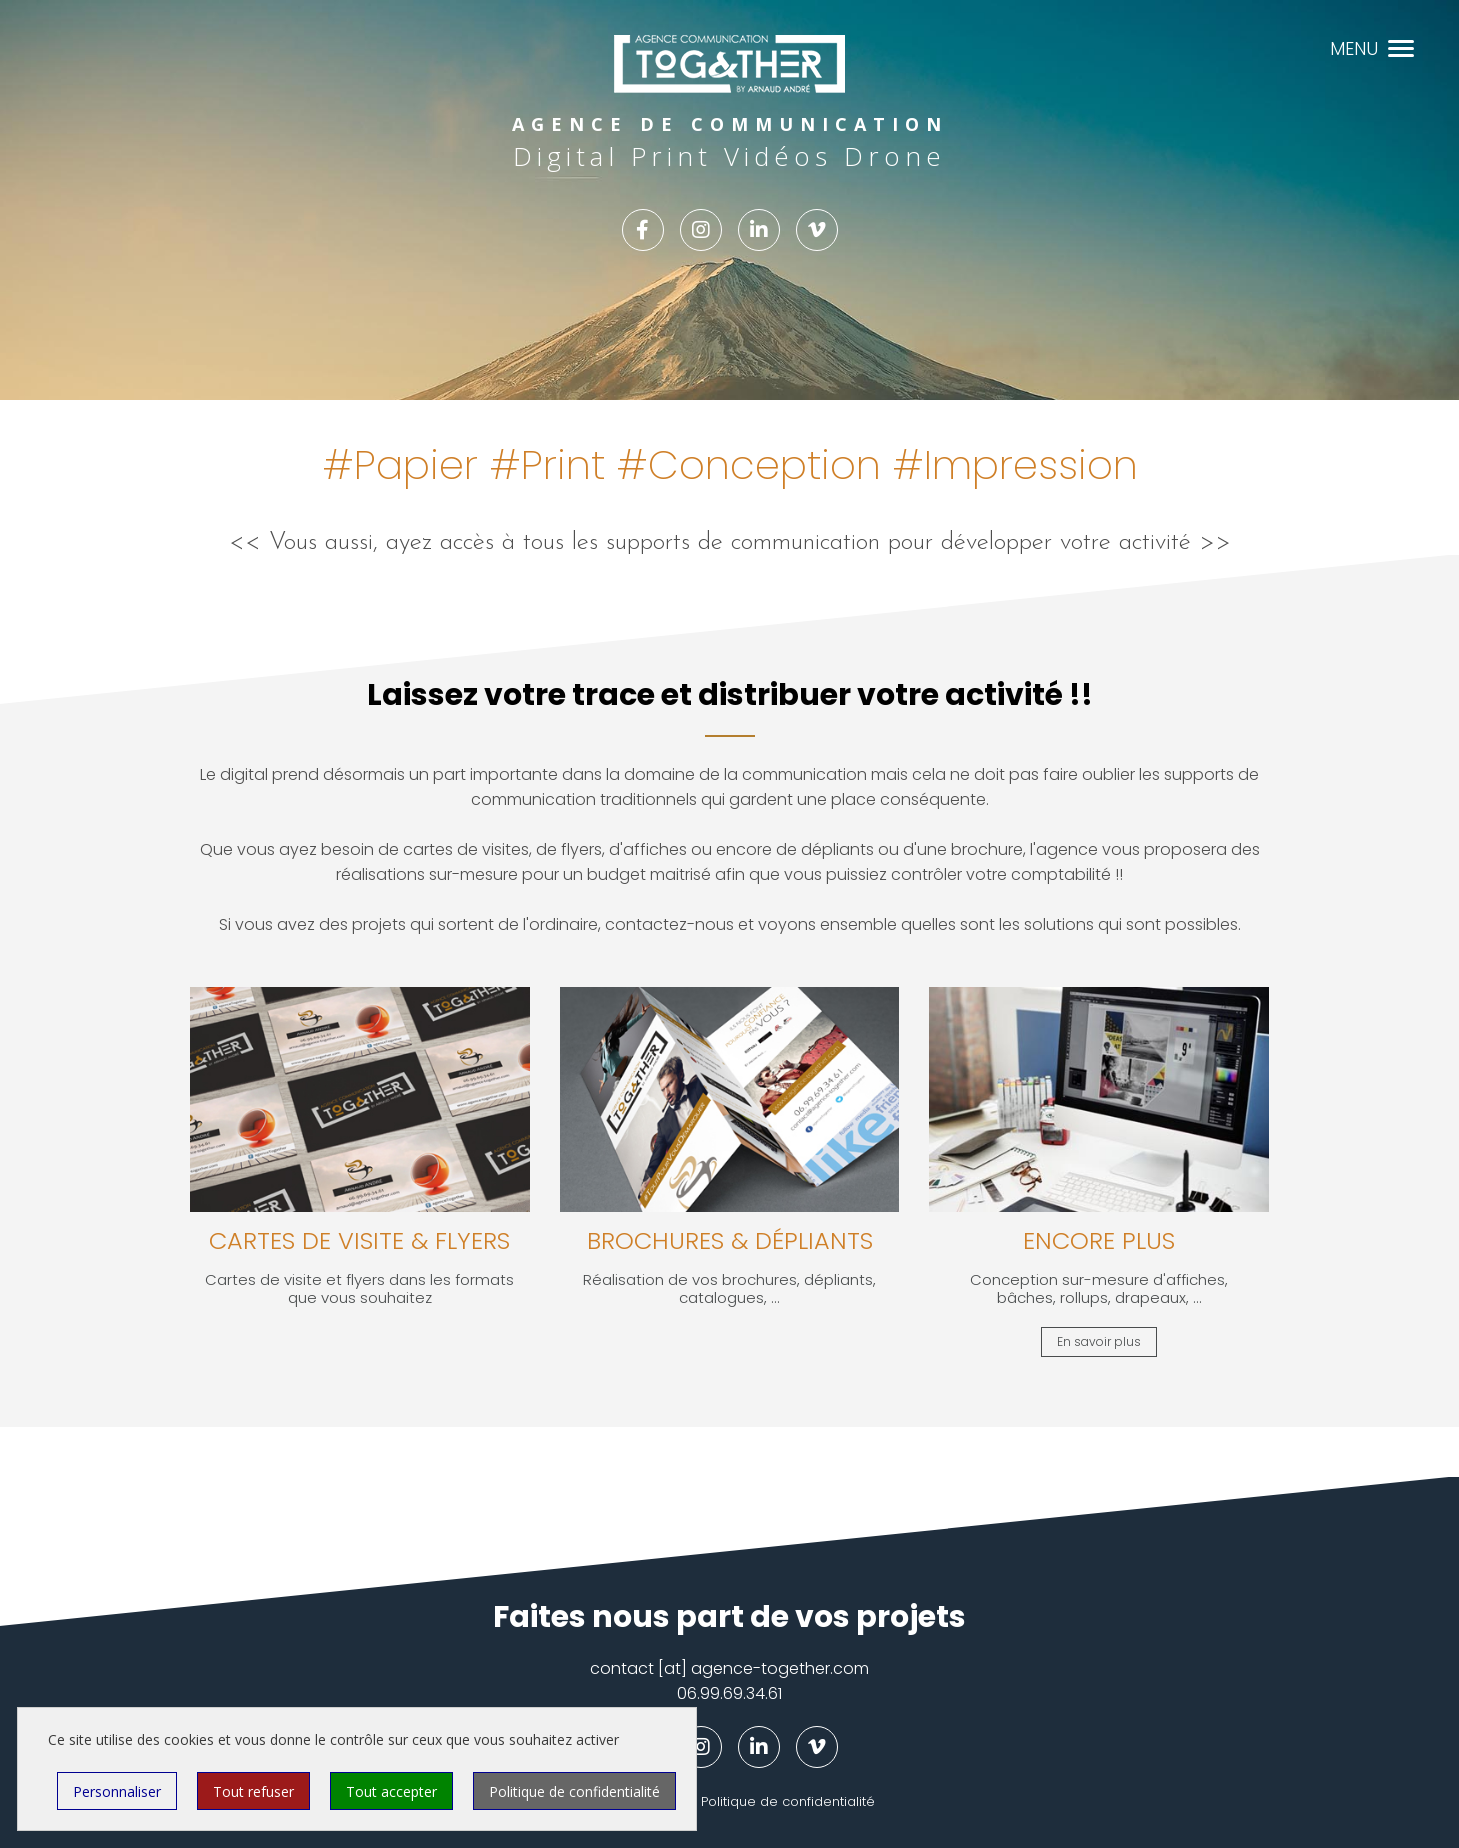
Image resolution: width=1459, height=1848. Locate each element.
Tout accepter (391, 1791)
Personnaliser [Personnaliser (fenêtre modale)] (117, 1791)
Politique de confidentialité (788, 1801)
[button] (1401, 46)
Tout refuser (253, 1791)
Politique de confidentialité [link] (574, 1791)
